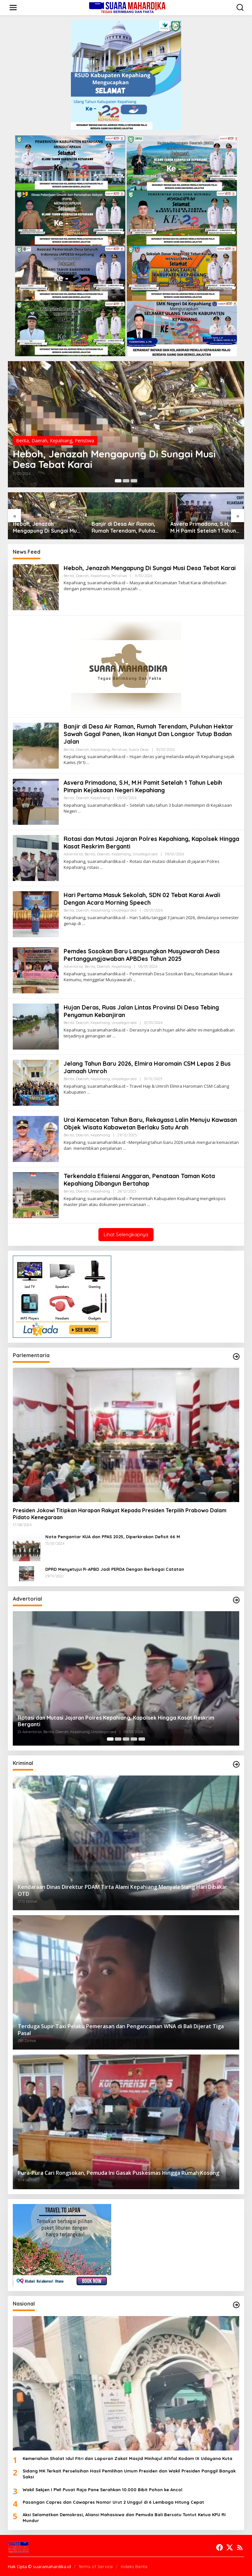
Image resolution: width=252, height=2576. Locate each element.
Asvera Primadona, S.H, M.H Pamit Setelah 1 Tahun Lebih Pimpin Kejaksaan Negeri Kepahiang (203, 527)
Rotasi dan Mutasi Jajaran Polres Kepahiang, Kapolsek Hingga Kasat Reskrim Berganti (141, 842)
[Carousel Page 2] (126, 480)
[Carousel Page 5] (141, 1739)
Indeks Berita (134, 2566)
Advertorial (73, 854)
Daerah (39, 440)
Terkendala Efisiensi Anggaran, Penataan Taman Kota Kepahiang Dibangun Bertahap (140, 1179)
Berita (22, 440)
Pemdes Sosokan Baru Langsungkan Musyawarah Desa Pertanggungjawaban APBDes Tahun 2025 (142, 955)
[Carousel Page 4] (134, 1739)
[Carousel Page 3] (134, 480)
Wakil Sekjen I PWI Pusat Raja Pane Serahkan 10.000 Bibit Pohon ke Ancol (102, 2489)
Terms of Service (95, 2566)
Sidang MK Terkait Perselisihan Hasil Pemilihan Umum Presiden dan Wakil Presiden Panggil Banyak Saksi (129, 2473)
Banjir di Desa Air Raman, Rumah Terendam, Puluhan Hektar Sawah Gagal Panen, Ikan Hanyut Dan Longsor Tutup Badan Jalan (125, 527)
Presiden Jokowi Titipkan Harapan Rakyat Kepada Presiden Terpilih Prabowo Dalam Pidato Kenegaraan (119, 1513)
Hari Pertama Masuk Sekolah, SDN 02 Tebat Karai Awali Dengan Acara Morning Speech (142, 898)
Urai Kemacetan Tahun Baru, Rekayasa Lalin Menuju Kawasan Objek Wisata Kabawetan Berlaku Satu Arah (151, 1123)
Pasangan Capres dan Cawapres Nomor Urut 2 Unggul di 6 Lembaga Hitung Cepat (113, 2502)
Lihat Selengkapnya (126, 1234)
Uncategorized (145, 854)
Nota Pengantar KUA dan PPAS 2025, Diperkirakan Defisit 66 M (112, 1536)
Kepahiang (61, 440)
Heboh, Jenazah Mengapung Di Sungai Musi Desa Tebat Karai (115, 459)
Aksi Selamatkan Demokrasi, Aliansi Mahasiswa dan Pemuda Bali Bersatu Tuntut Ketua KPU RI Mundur (124, 2517)
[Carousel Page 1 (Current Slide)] (118, 480)
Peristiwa (84, 440)
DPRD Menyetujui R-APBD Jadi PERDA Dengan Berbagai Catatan (114, 1569)
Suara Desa (139, 749)
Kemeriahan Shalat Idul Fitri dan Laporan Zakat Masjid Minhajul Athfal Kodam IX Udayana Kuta (127, 2458)
